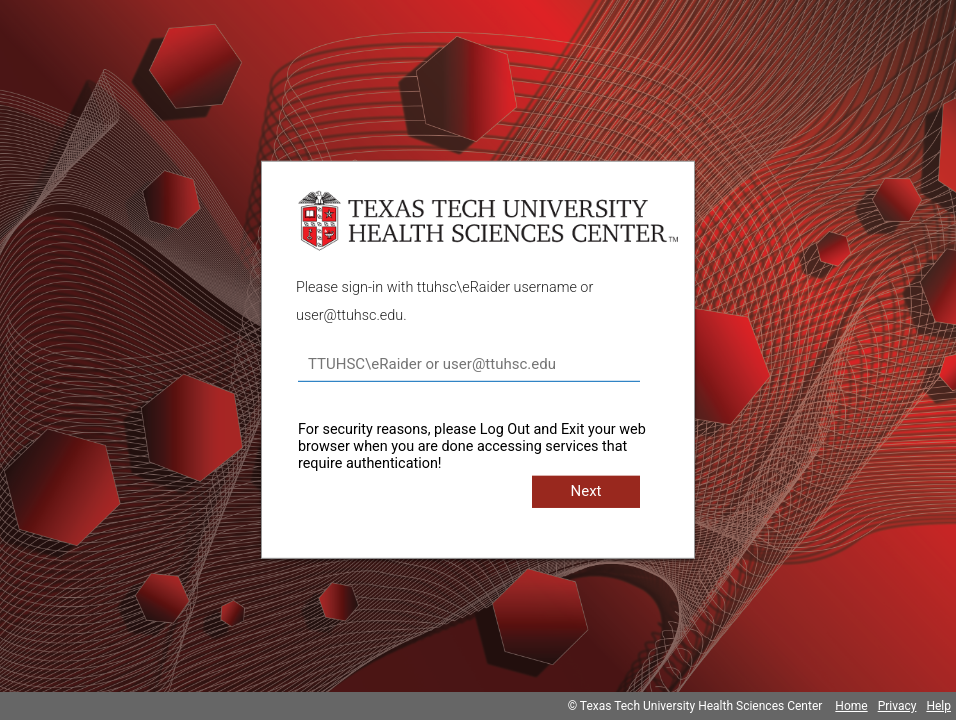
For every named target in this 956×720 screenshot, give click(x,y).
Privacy (897, 706)
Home (851, 706)
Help (938, 706)
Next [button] (585, 491)
